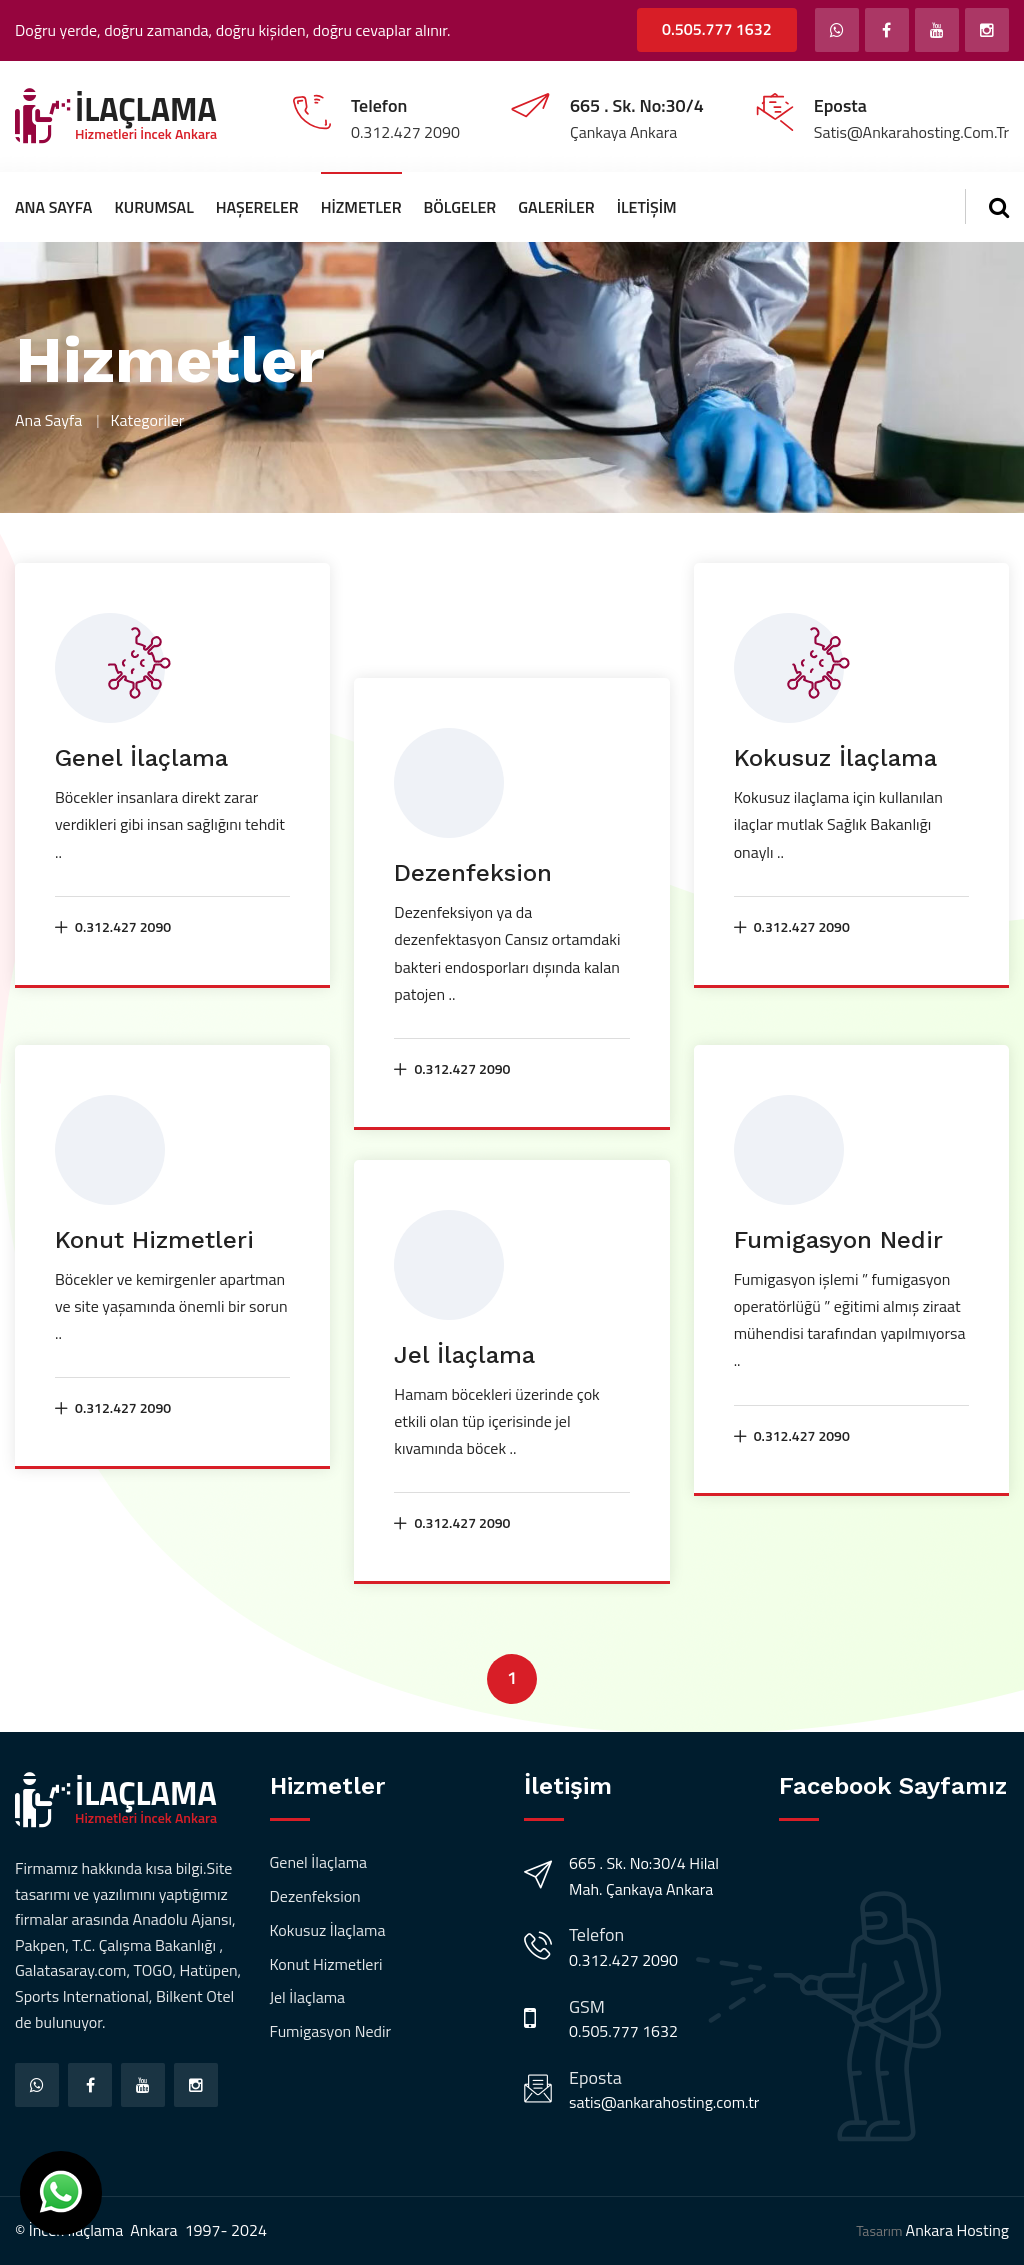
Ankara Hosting (957, 2230)
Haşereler (257, 207)
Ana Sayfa (53, 207)
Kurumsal (153, 207)
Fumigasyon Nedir (838, 1240)
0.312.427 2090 (113, 926)
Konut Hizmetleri (154, 1240)
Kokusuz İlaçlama (835, 758)
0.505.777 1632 (717, 29)
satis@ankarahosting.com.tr (664, 2102)
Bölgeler (460, 207)
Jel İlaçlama (464, 1355)
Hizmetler (361, 207)
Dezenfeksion (473, 873)
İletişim (647, 207)
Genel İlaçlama (141, 758)
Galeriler (556, 207)
